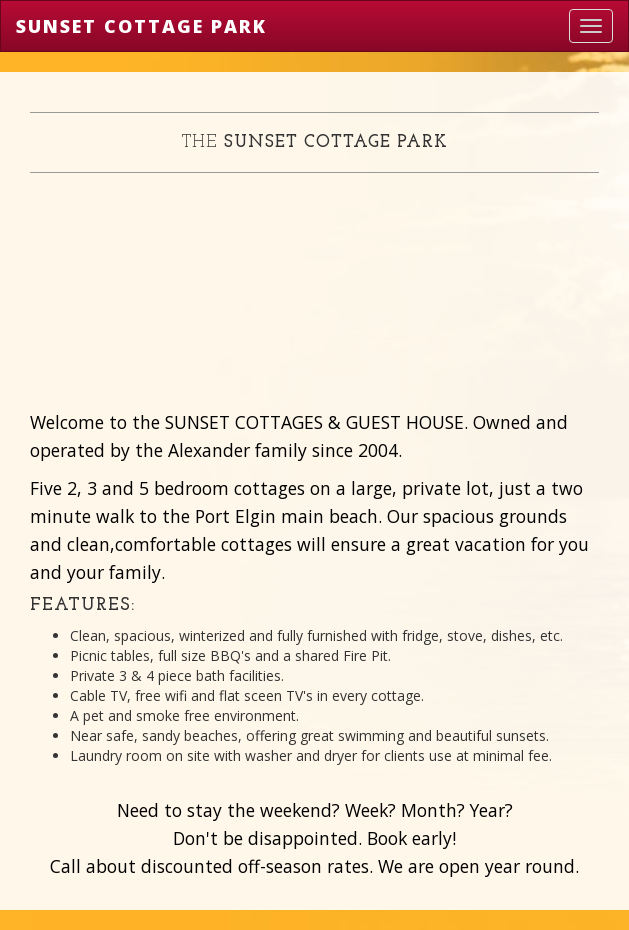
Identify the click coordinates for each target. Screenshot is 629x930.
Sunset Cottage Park (141, 26)
